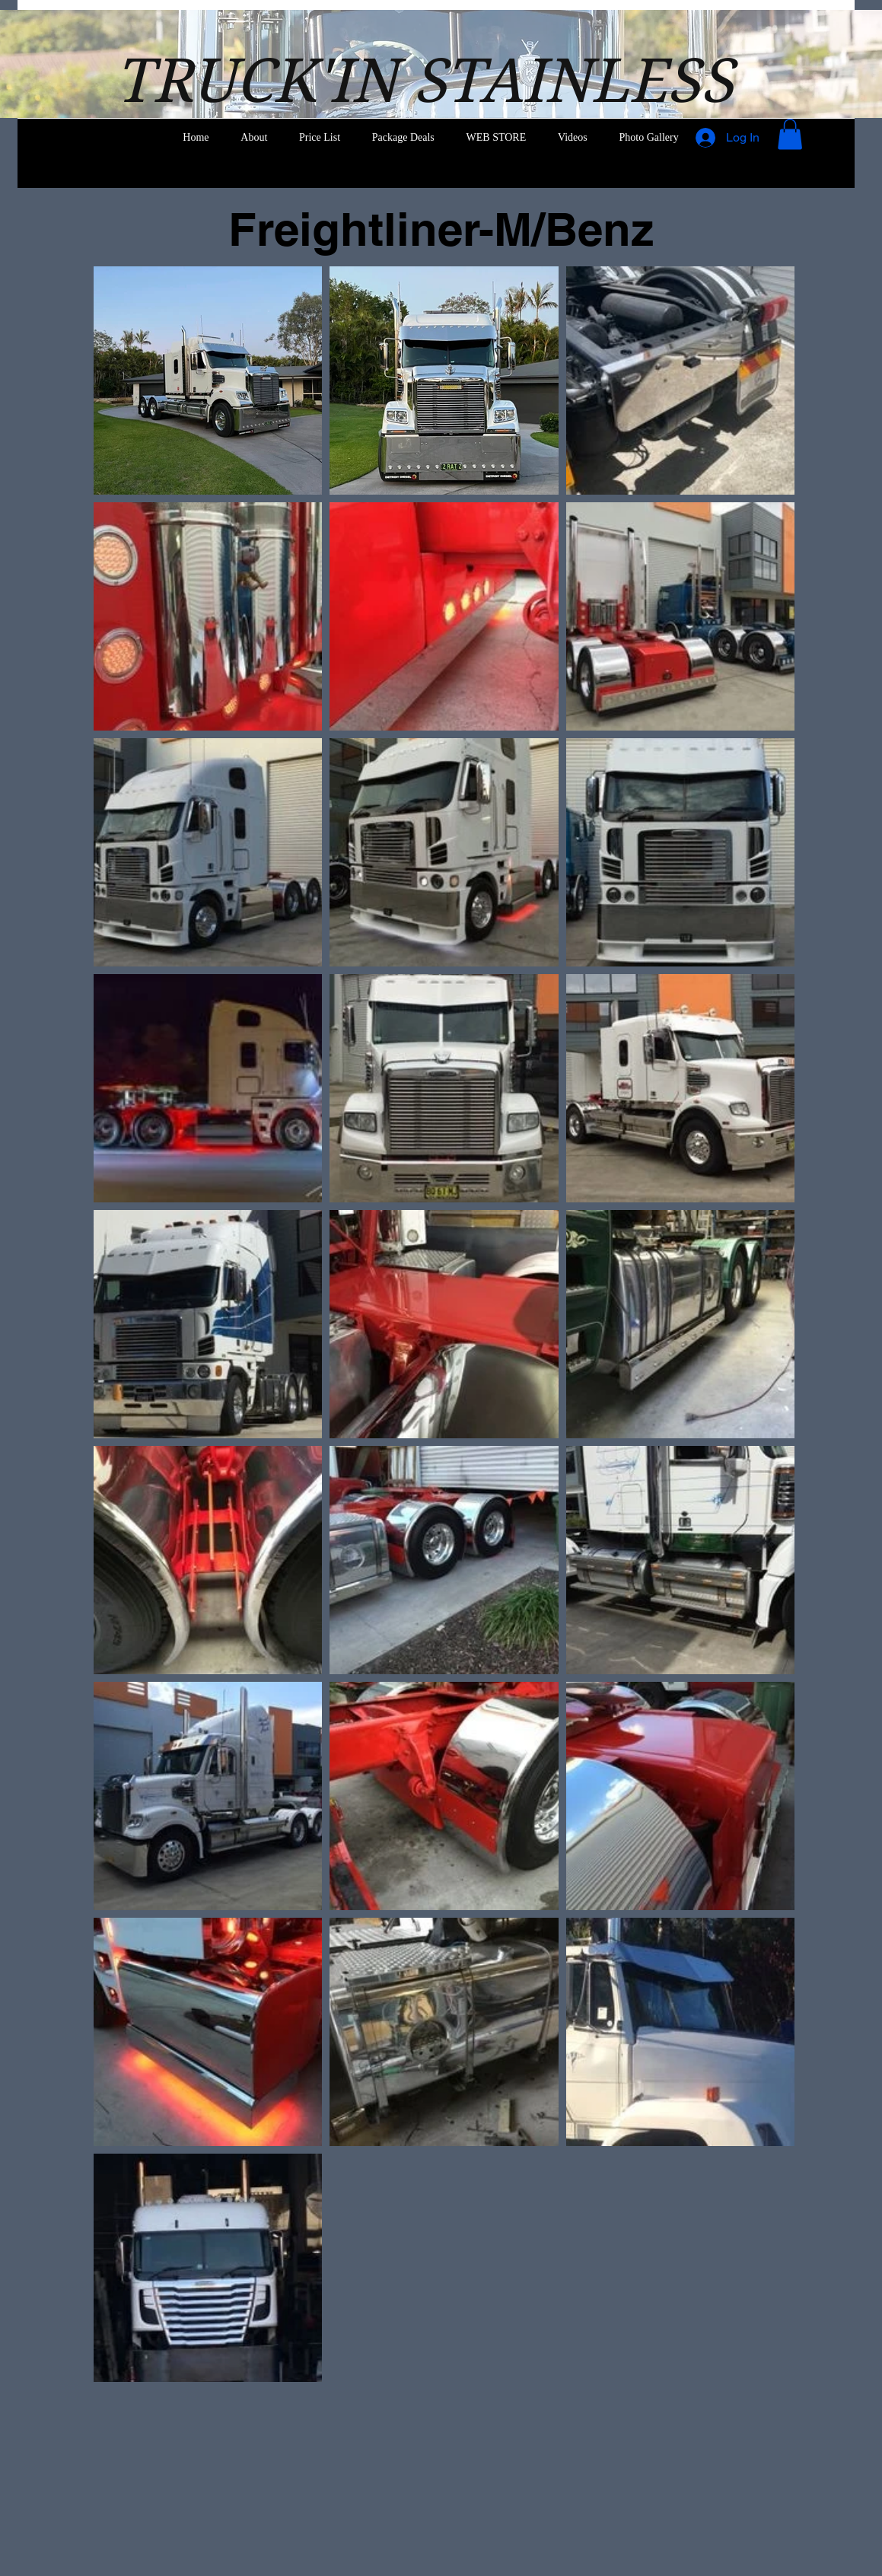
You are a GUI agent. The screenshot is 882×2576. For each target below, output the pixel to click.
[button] (790, 134)
